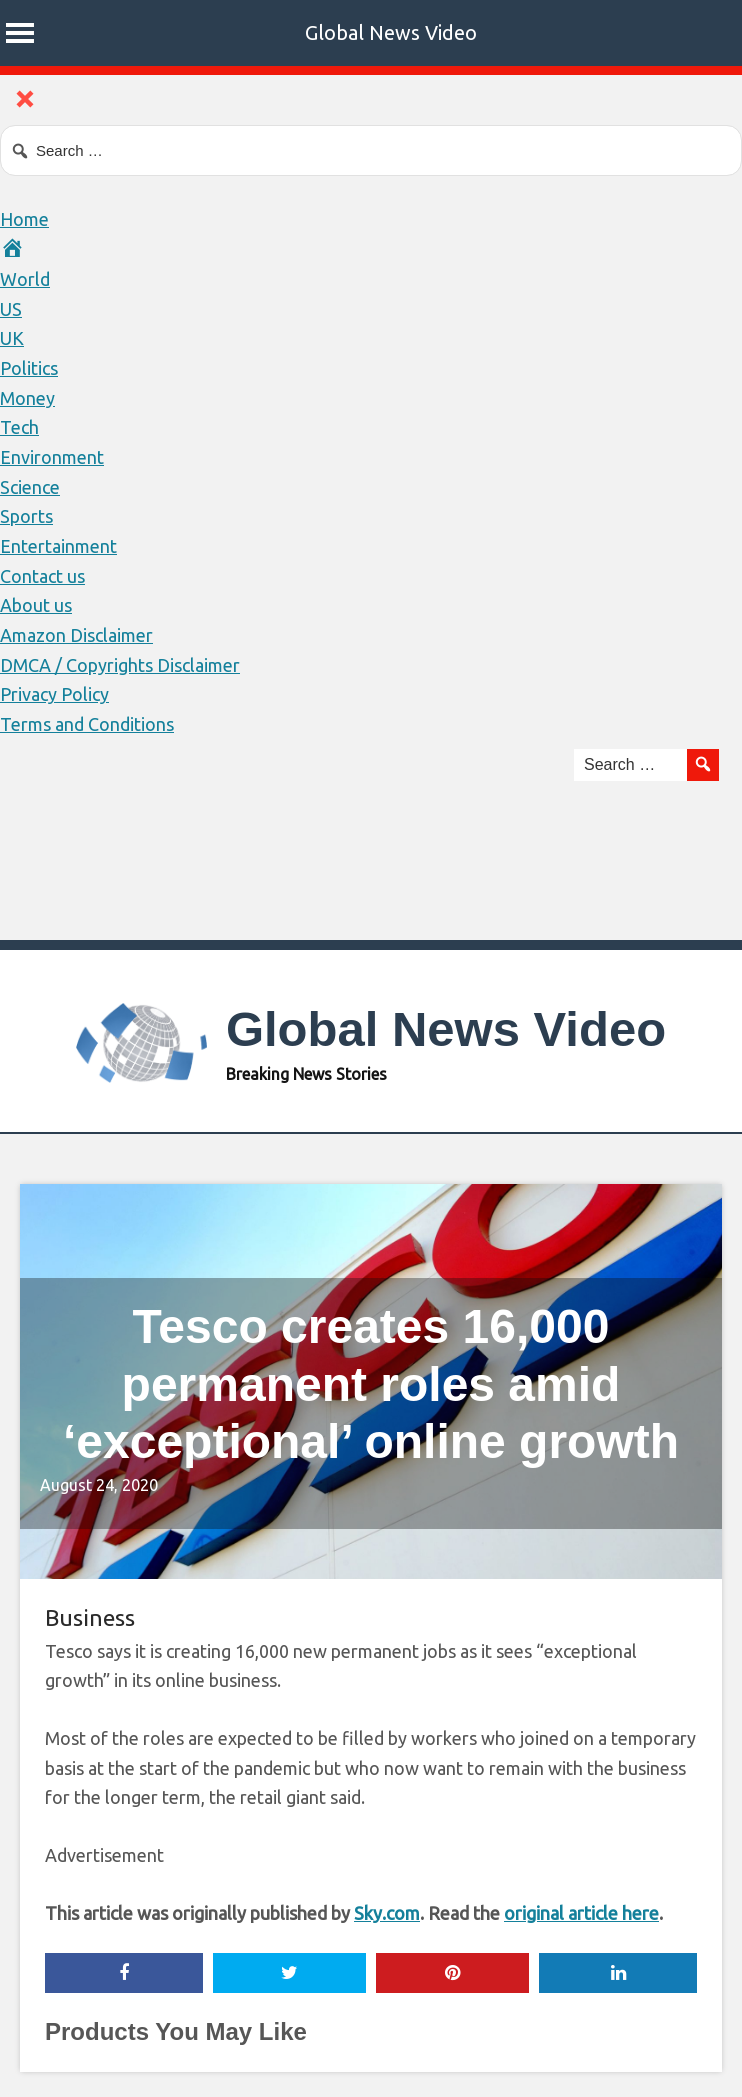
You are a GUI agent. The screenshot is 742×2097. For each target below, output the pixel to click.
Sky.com (387, 1913)
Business (90, 1617)
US (11, 309)
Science (30, 487)
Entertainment (58, 546)
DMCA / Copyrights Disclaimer (120, 665)
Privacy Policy (54, 694)
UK (12, 338)
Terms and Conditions (87, 724)
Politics (29, 368)
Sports (26, 516)
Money (27, 398)
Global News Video (391, 32)
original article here (581, 1913)
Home (24, 219)
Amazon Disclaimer (76, 635)
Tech (19, 427)
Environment (52, 457)
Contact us (42, 576)
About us (36, 605)
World (25, 279)
